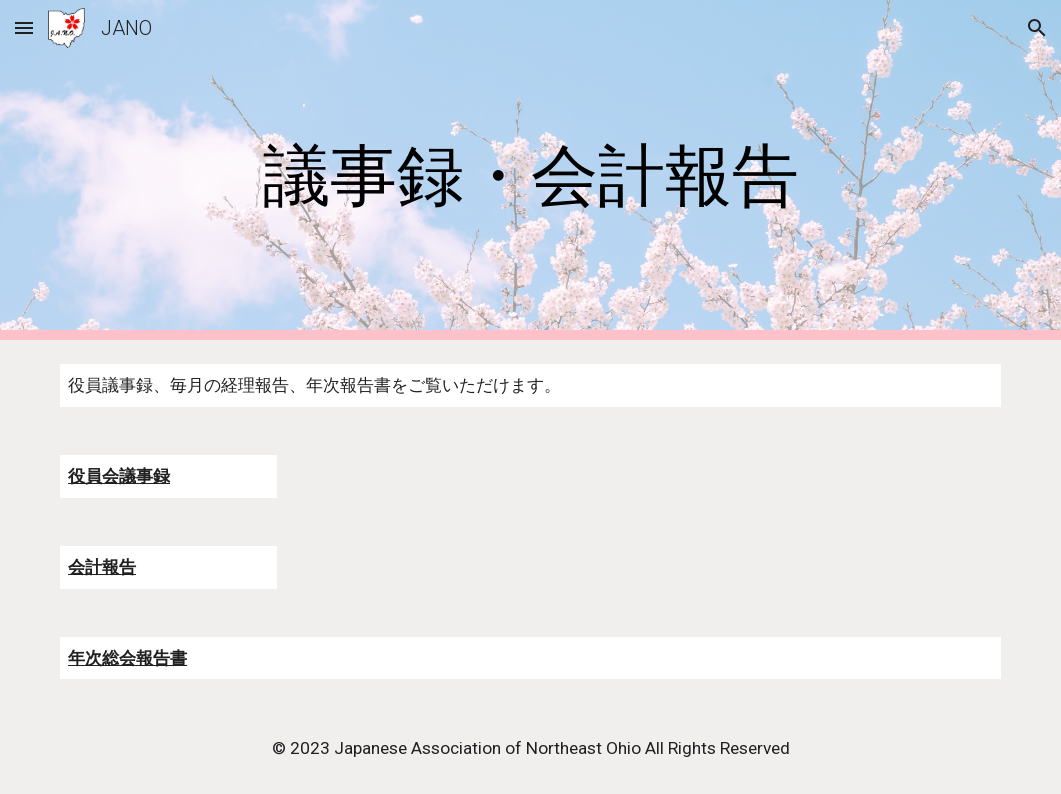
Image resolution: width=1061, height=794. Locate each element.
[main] (530, 170)
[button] (24, 27)
